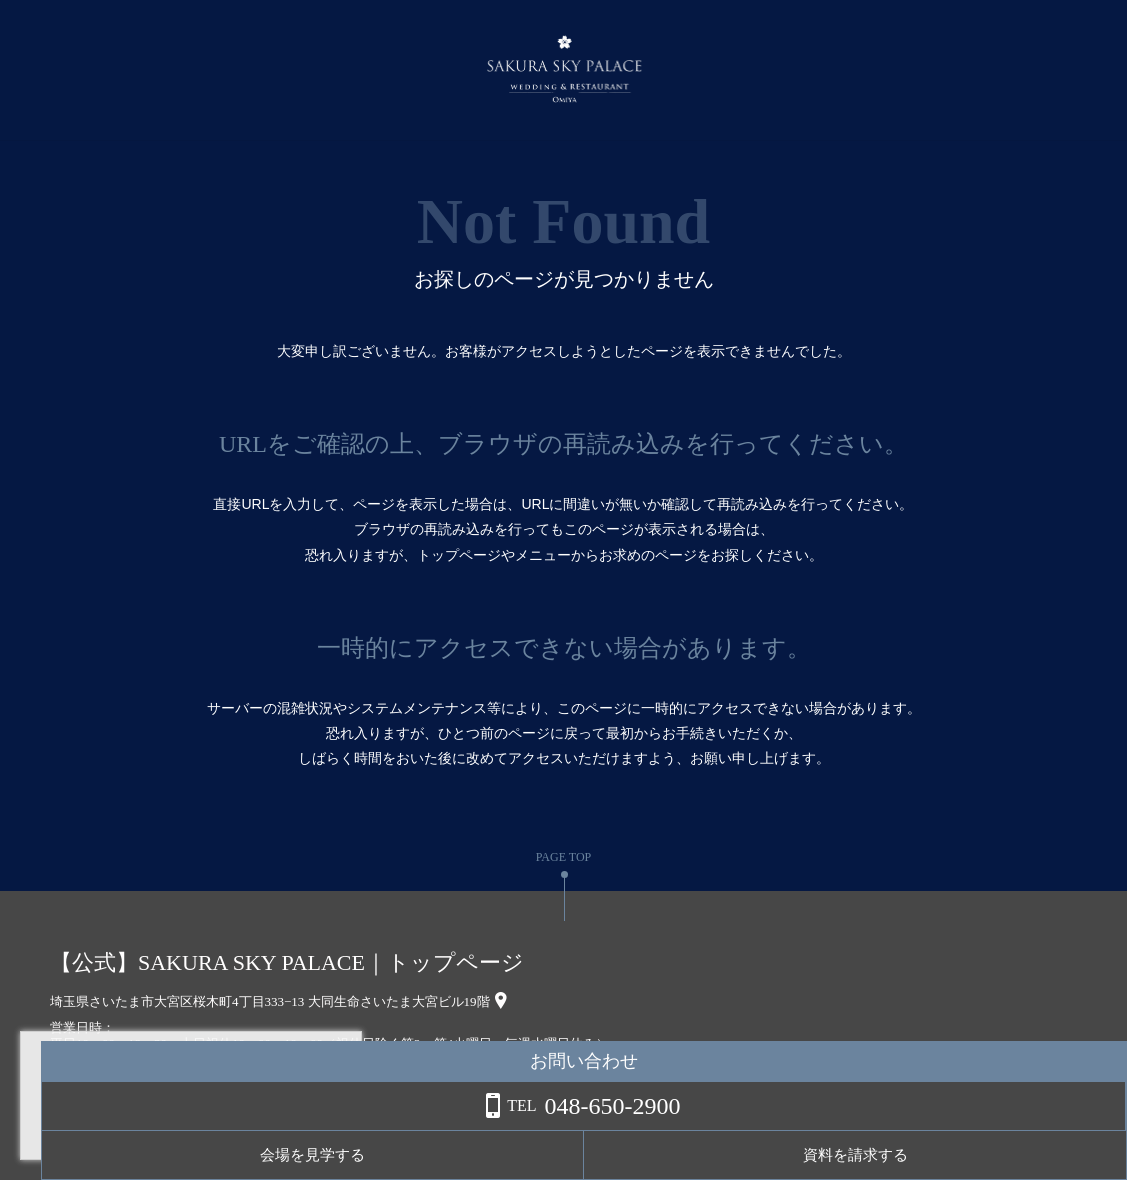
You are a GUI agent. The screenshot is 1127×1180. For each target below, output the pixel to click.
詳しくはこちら (203, 1129)
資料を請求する (1046, 1155)
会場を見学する (887, 1155)
